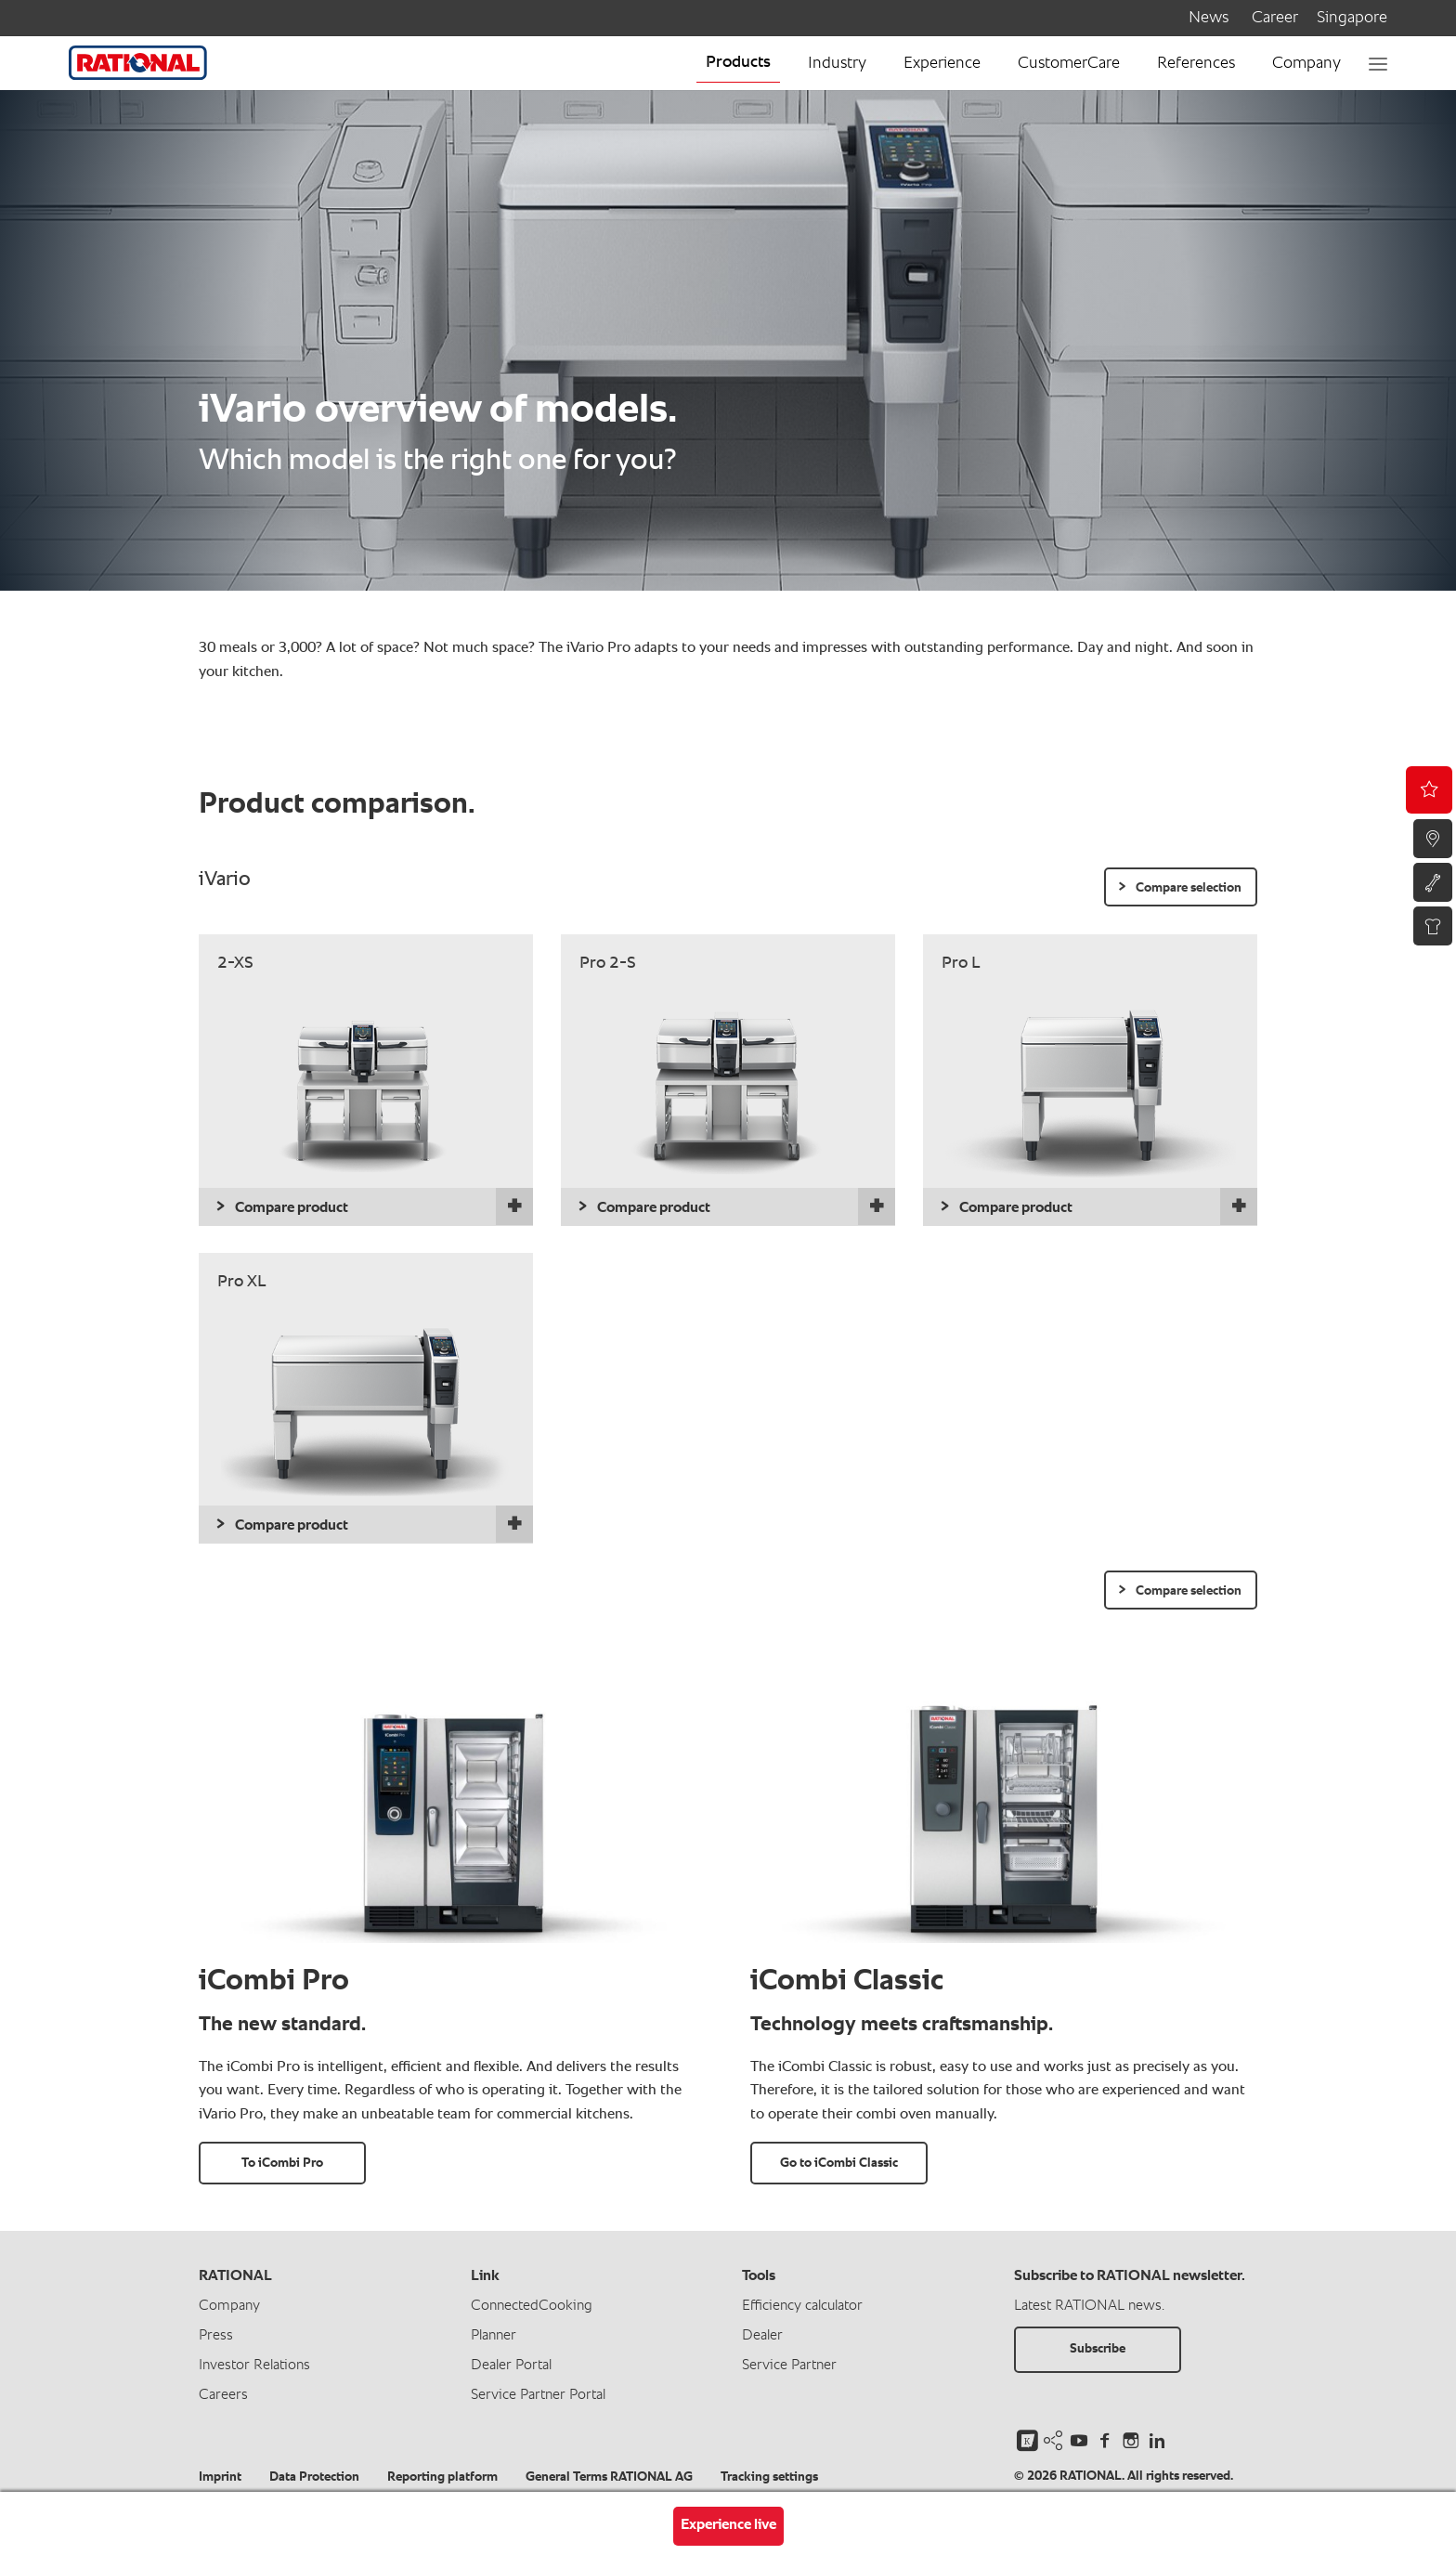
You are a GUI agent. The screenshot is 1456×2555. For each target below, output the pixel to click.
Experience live (728, 2525)
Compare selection (1189, 887)
